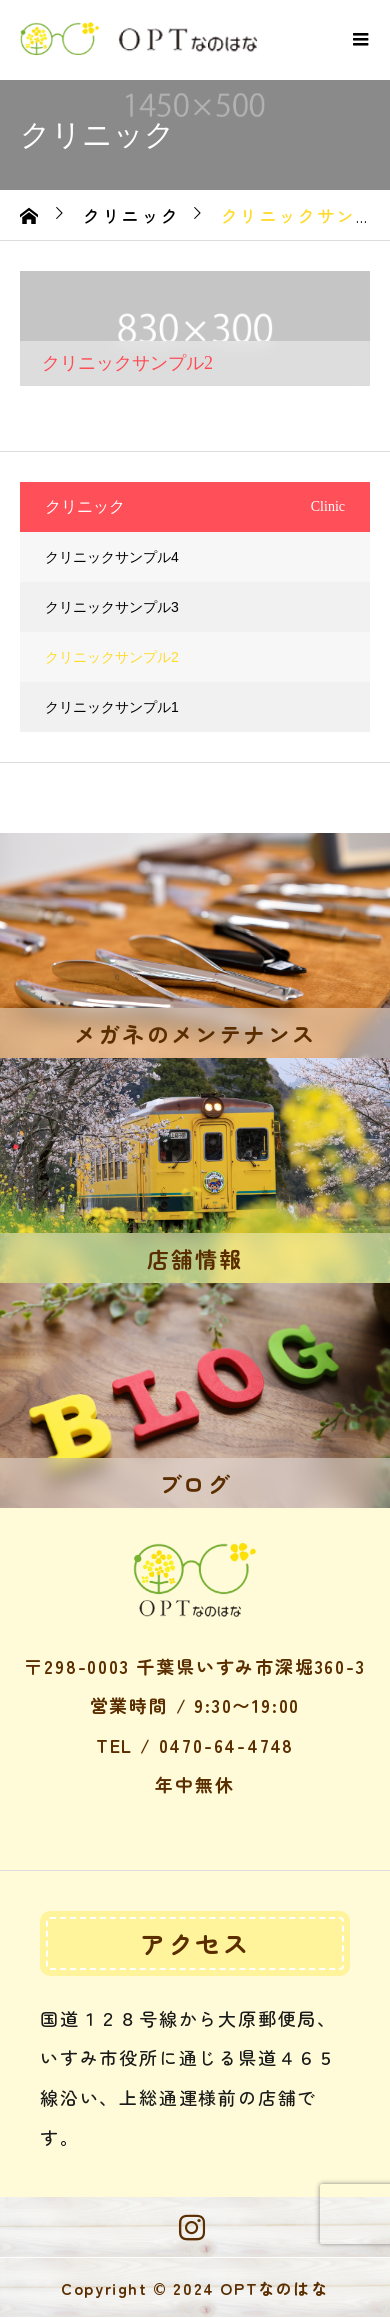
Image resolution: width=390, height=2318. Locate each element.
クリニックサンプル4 (112, 557)
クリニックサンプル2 (112, 657)
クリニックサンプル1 (112, 707)
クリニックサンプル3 (112, 607)
